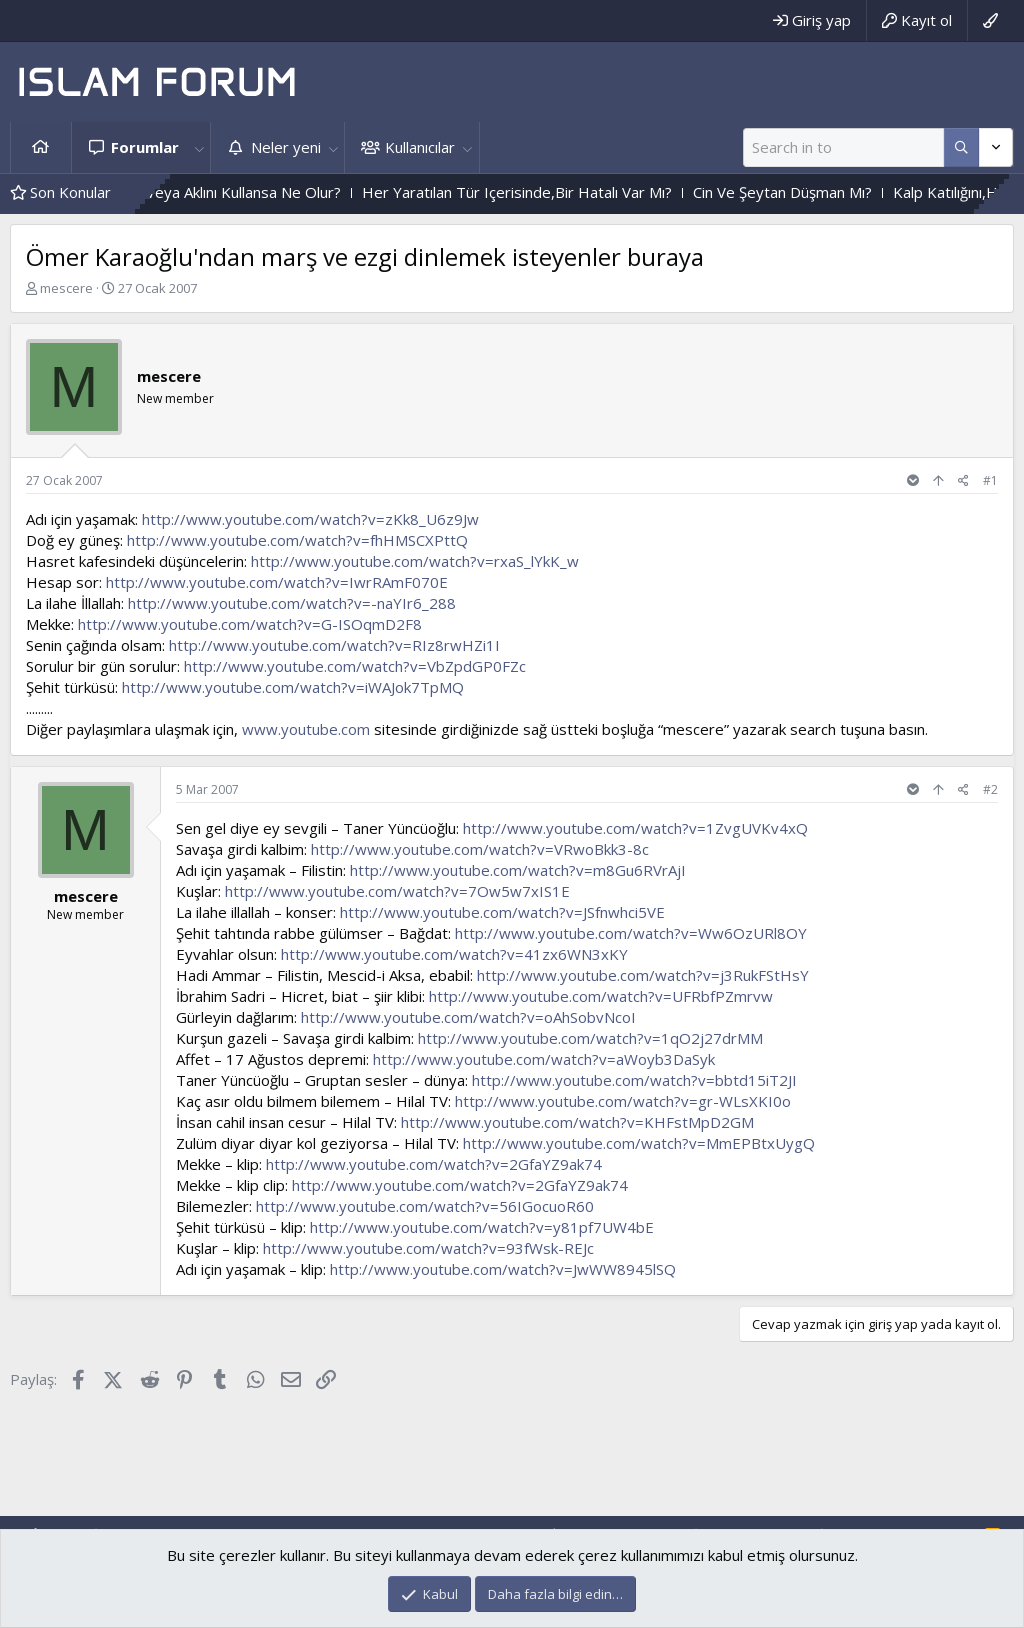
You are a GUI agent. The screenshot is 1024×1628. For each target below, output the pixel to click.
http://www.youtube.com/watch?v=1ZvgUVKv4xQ (635, 828)
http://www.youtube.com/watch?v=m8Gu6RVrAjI (518, 870)
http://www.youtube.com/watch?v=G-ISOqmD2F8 (250, 624)
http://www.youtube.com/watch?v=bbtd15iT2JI (634, 1080)
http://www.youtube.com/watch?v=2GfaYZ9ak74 (434, 1164)
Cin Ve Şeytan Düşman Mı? (819, 192)
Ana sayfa (41, 147)
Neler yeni (286, 147)
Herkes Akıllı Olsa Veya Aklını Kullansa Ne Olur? (219, 192)
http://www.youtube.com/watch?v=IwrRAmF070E (277, 582)
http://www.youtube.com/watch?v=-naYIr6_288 (292, 603)
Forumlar (145, 147)
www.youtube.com (306, 729)
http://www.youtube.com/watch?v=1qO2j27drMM (590, 1038)
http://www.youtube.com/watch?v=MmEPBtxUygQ (639, 1143)
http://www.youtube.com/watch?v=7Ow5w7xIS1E (397, 891)
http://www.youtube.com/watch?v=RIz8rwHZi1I (334, 645)
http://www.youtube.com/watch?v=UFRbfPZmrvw (601, 996)
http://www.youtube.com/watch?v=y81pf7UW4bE (482, 1227)
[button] (199, 147)
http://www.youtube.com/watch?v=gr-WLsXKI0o (623, 1101)
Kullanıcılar (420, 147)
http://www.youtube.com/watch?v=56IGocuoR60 (425, 1206)
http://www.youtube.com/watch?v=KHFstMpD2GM (577, 1122)
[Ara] (843, 147)
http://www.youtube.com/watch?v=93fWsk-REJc (428, 1248)
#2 (990, 789)
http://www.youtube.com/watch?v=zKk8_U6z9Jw (310, 519)
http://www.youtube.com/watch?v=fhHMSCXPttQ (297, 540)
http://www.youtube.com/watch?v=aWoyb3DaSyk (544, 1059)
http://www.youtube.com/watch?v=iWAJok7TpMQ (293, 687)
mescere (66, 288)
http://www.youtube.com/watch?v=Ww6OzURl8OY (631, 933)
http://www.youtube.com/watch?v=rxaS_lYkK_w (415, 561)
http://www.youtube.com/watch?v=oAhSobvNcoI (468, 1017)
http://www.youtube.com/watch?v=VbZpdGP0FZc (355, 666)
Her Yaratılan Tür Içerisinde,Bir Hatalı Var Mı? (554, 192)
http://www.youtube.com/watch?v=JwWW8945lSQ (503, 1269)
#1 (990, 480)
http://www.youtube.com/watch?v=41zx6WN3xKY (454, 954)
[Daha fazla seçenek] (961, 147)
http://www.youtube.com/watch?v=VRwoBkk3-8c (480, 849)
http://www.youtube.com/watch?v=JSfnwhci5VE (502, 912)
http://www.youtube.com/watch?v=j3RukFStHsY (643, 975)
